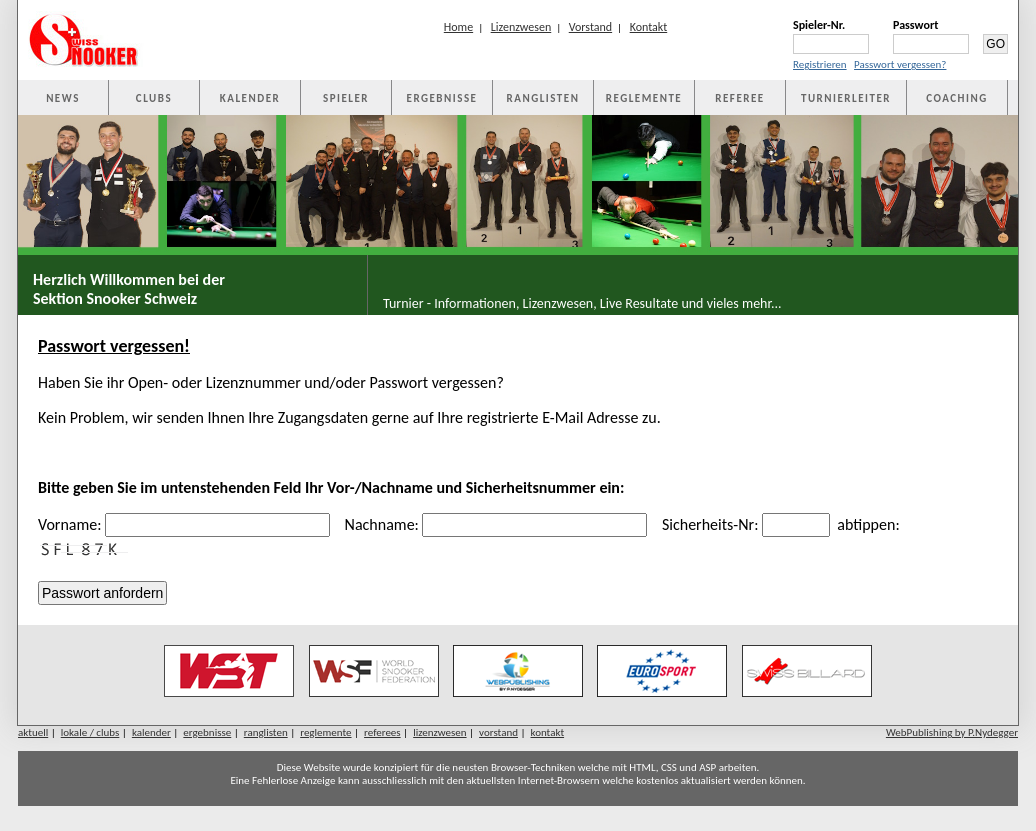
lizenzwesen (439, 732)
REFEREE (739, 98)
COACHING (957, 98)
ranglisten (266, 732)
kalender (151, 732)
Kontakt (649, 27)
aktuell (33, 732)
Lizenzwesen (521, 27)
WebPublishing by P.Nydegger (952, 732)
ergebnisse (207, 732)
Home (458, 27)
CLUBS (154, 98)
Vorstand (590, 27)
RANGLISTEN (543, 98)
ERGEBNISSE (442, 98)
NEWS (63, 98)
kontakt (548, 732)
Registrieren (820, 64)
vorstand (498, 732)
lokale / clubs (90, 732)
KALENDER (250, 98)
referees (382, 732)
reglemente (325, 732)
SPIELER (346, 98)
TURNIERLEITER (846, 98)
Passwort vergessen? (900, 64)
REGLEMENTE (644, 98)
